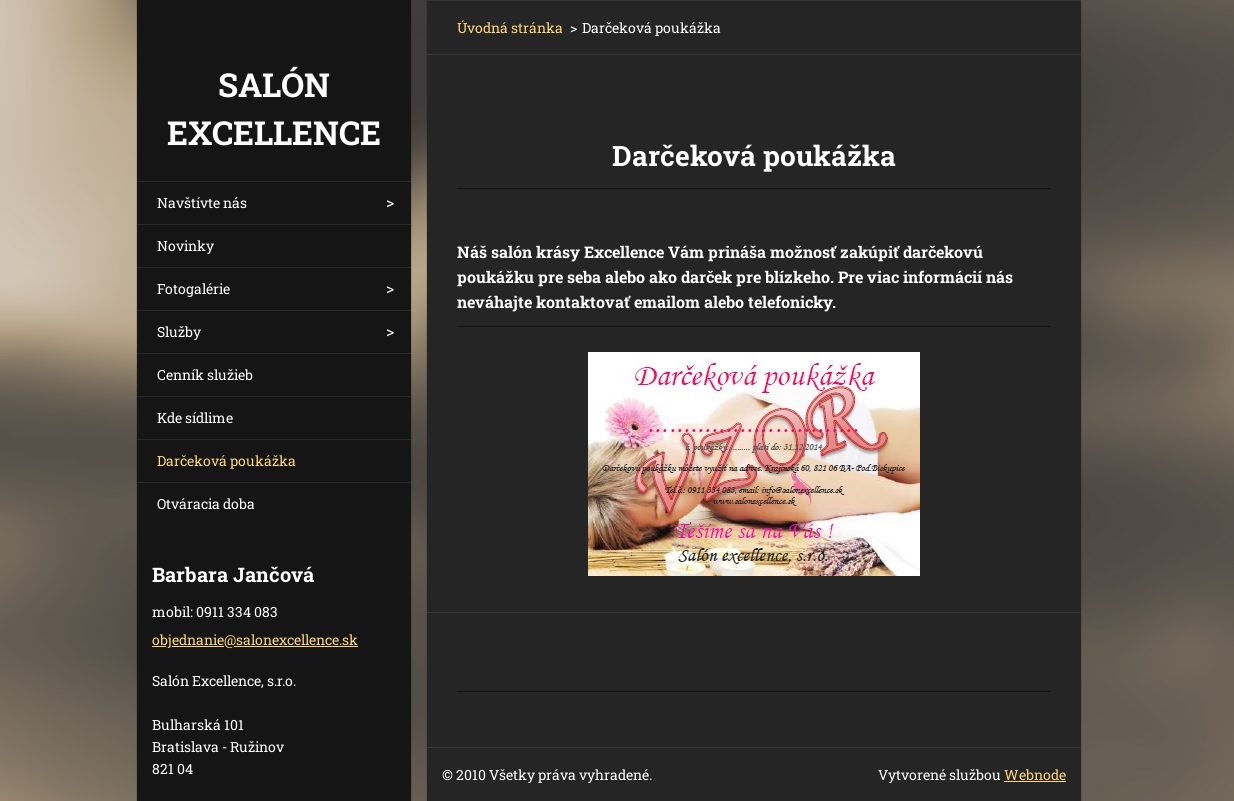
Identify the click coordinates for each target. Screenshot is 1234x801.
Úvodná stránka (510, 27)
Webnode (1035, 774)
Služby (179, 331)
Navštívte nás (202, 202)
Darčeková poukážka (226, 460)
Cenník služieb (205, 374)
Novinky (185, 245)
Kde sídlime (195, 417)
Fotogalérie (193, 288)
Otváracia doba (206, 503)
